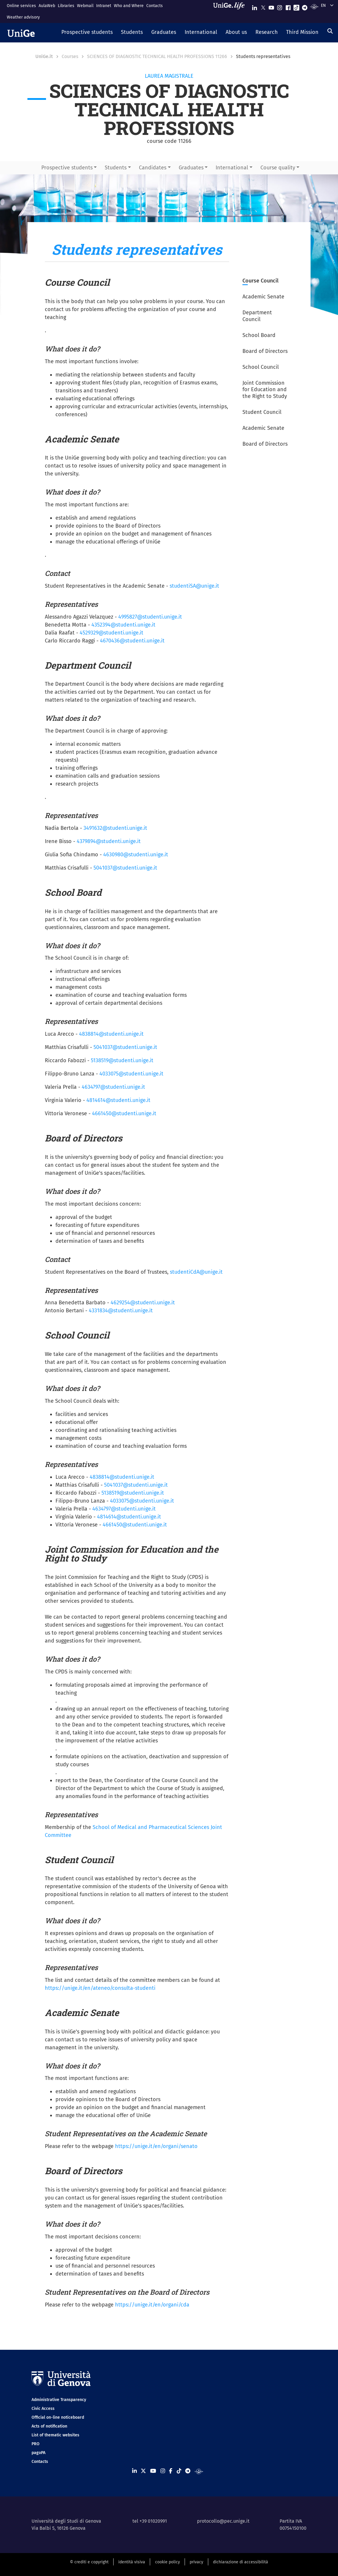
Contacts (154, 5)
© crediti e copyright (89, 2562)
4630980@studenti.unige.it (135, 854)
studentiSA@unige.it (194, 586)
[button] (87, 32)
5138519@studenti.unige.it (122, 1060)
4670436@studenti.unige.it (132, 640)
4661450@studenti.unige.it (124, 1113)
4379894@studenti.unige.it (109, 841)
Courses (70, 56)
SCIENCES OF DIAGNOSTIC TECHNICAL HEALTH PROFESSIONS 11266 (157, 56)
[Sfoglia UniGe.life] (231, 11)
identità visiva (131, 2562)
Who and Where (129, 5)
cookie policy (167, 2562)
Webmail (85, 5)
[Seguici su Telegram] (304, 6)
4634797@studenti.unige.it (113, 1087)
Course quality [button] (277, 167)
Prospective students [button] (67, 167)
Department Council (257, 316)
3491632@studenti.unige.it (115, 828)
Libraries (66, 5)
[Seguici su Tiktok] (296, 6)
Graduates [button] (191, 167)
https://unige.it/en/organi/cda (152, 2304)
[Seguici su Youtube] (271, 6)
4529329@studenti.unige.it (111, 632)
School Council (260, 367)
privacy (196, 2562)
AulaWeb (47, 5)
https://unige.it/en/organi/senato (156, 2146)
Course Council (260, 280)
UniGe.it (44, 56)
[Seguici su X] (263, 6)
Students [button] (116, 167)
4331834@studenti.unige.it (121, 1310)
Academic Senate (263, 296)
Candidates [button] (152, 167)
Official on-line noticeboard (58, 2417)
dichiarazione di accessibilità (240, 2562)
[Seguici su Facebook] (288, 6)
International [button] (232, 167)
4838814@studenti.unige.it (111, 1034)
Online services (21, 5)
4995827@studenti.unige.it (150, 617)
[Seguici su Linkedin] (254, 6)
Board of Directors (265, 351)
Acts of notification (49, 2426)
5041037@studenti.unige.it (125, 868)
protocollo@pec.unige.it (223, 2521)
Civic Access (43, 2408)
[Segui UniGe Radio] (314, 6)
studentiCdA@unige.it (196, 1272)
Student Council (261, 412)
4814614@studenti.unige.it (118, 1100)
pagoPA (38, 2452)
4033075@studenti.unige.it (131, 1073)
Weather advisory (23, 17)
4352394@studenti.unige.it (123, 625)
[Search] (330, 31)
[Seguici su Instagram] (279, 6)
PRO (36, 2443)
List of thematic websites (55, 2435)
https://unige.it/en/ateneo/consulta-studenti (100, 1988)
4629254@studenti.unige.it (143, 1302)
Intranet (103, 5)
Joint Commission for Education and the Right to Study (264, 389)
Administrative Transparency (59, 2399)
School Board (258, 335)
